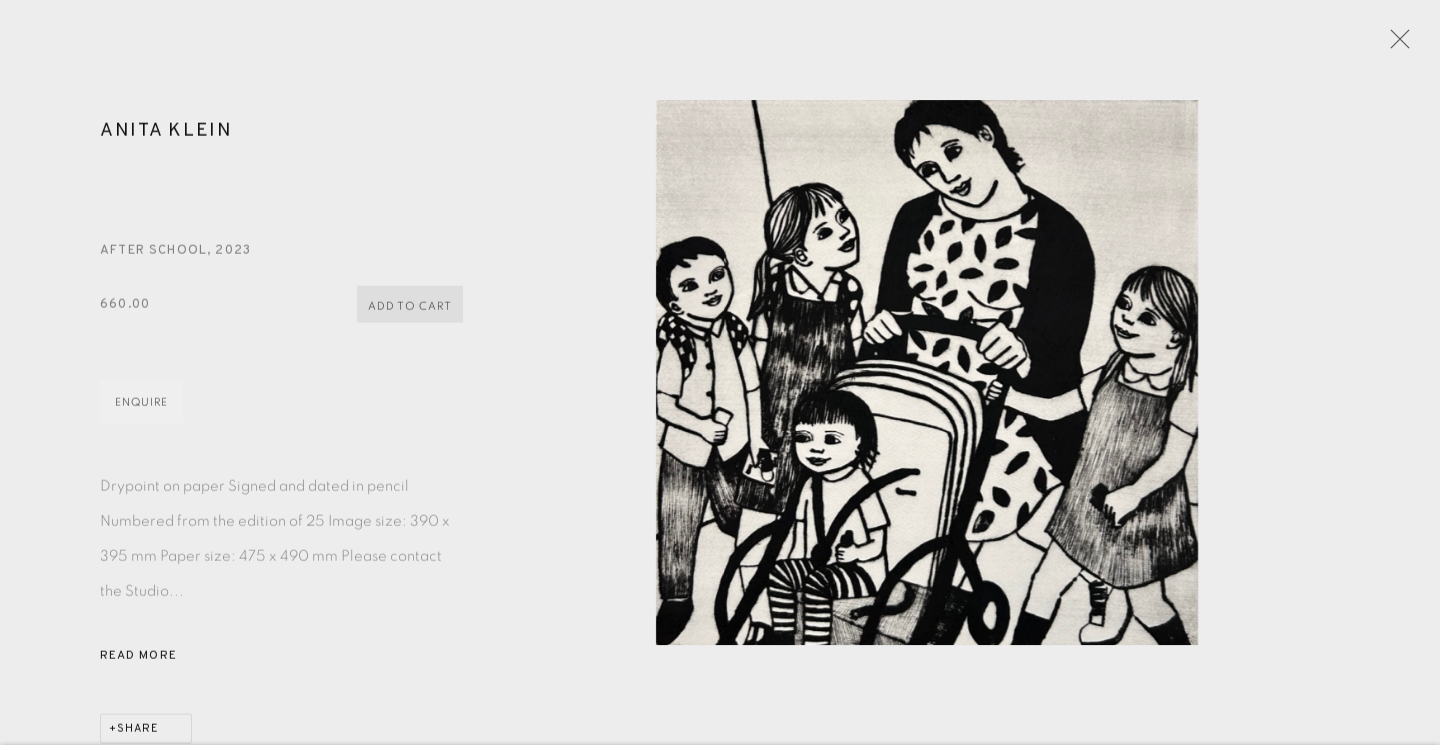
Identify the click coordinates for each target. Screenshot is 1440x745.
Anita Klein (166, 138)
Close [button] (1397, 45)
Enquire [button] (141, 409)
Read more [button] (138, 663)
